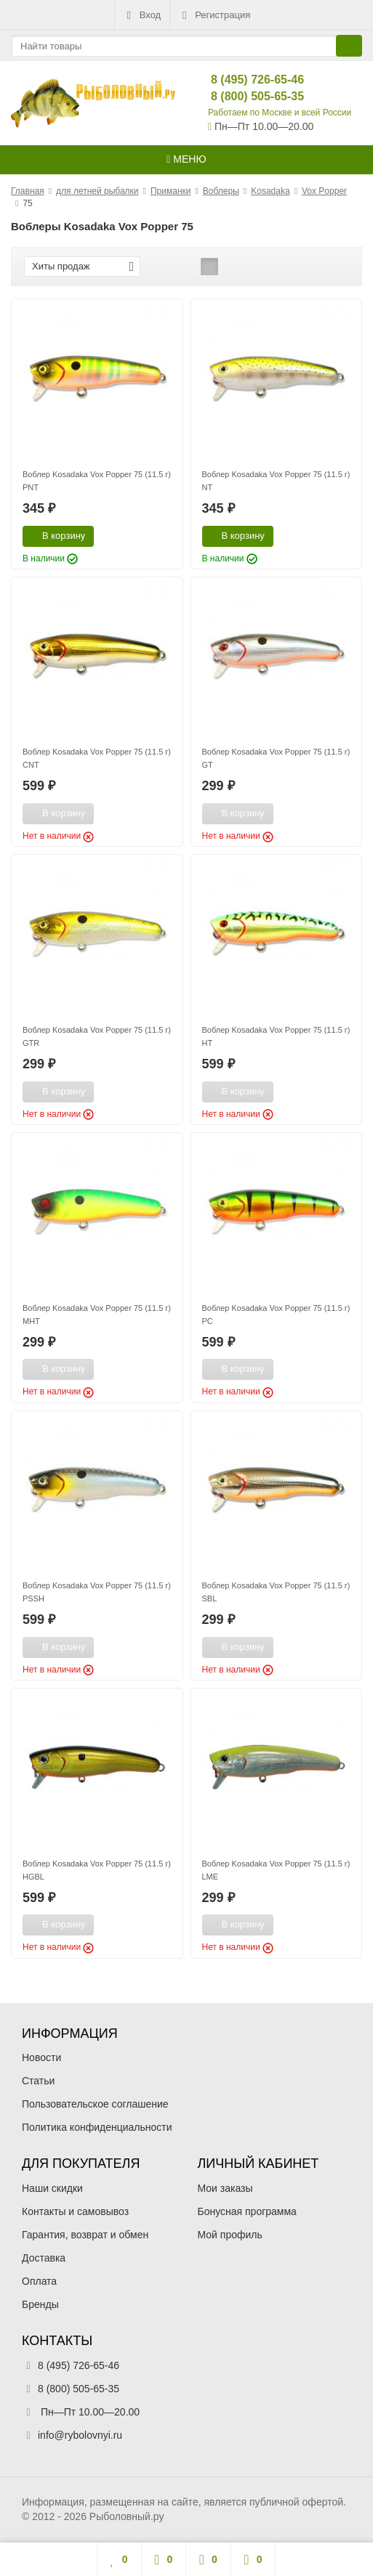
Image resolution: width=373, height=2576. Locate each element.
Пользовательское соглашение (95, 2104)
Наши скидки (52, 2188)
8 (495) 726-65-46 (245, 79)
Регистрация (214, 15)
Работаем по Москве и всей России (279, 112)
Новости (41, 2057)
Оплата (39, 2281)
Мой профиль (230, 2234)
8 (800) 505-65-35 (245, 96)
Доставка (43, 2258)
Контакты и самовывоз (75, 2211)
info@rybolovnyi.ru (80, 2435)
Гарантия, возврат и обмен (85, 2234)
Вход (142, 15)
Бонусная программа (247, 2211)
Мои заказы (225, 2188)
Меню (186, 159)
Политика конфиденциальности (97, 2127)
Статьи (38, 2081)
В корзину (55, 535)
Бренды (40, 2304)
